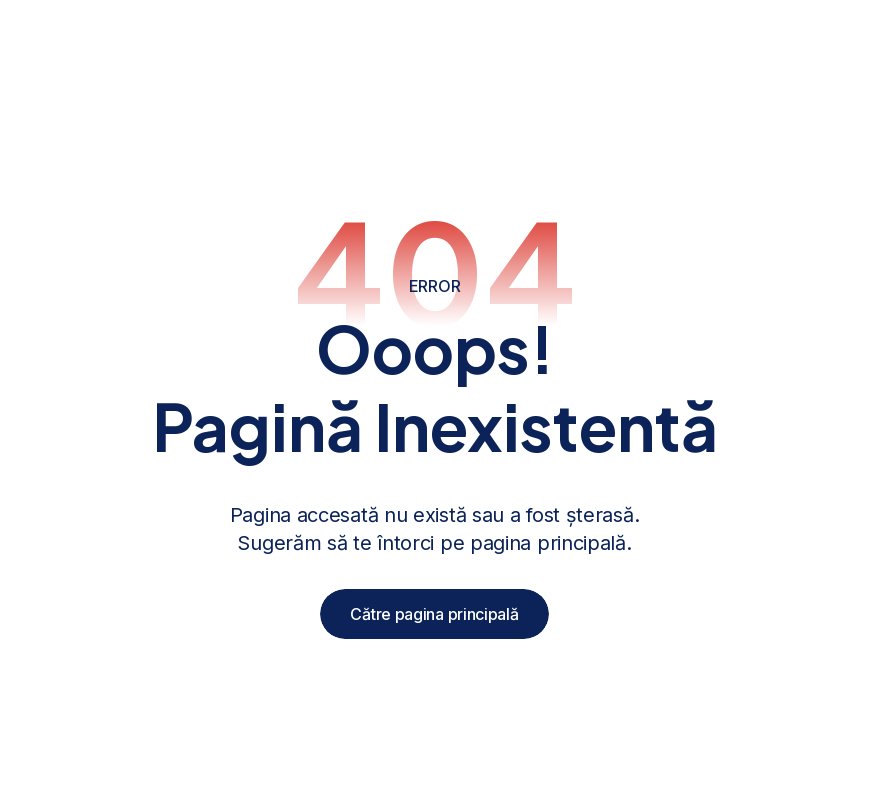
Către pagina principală (434, 614)
